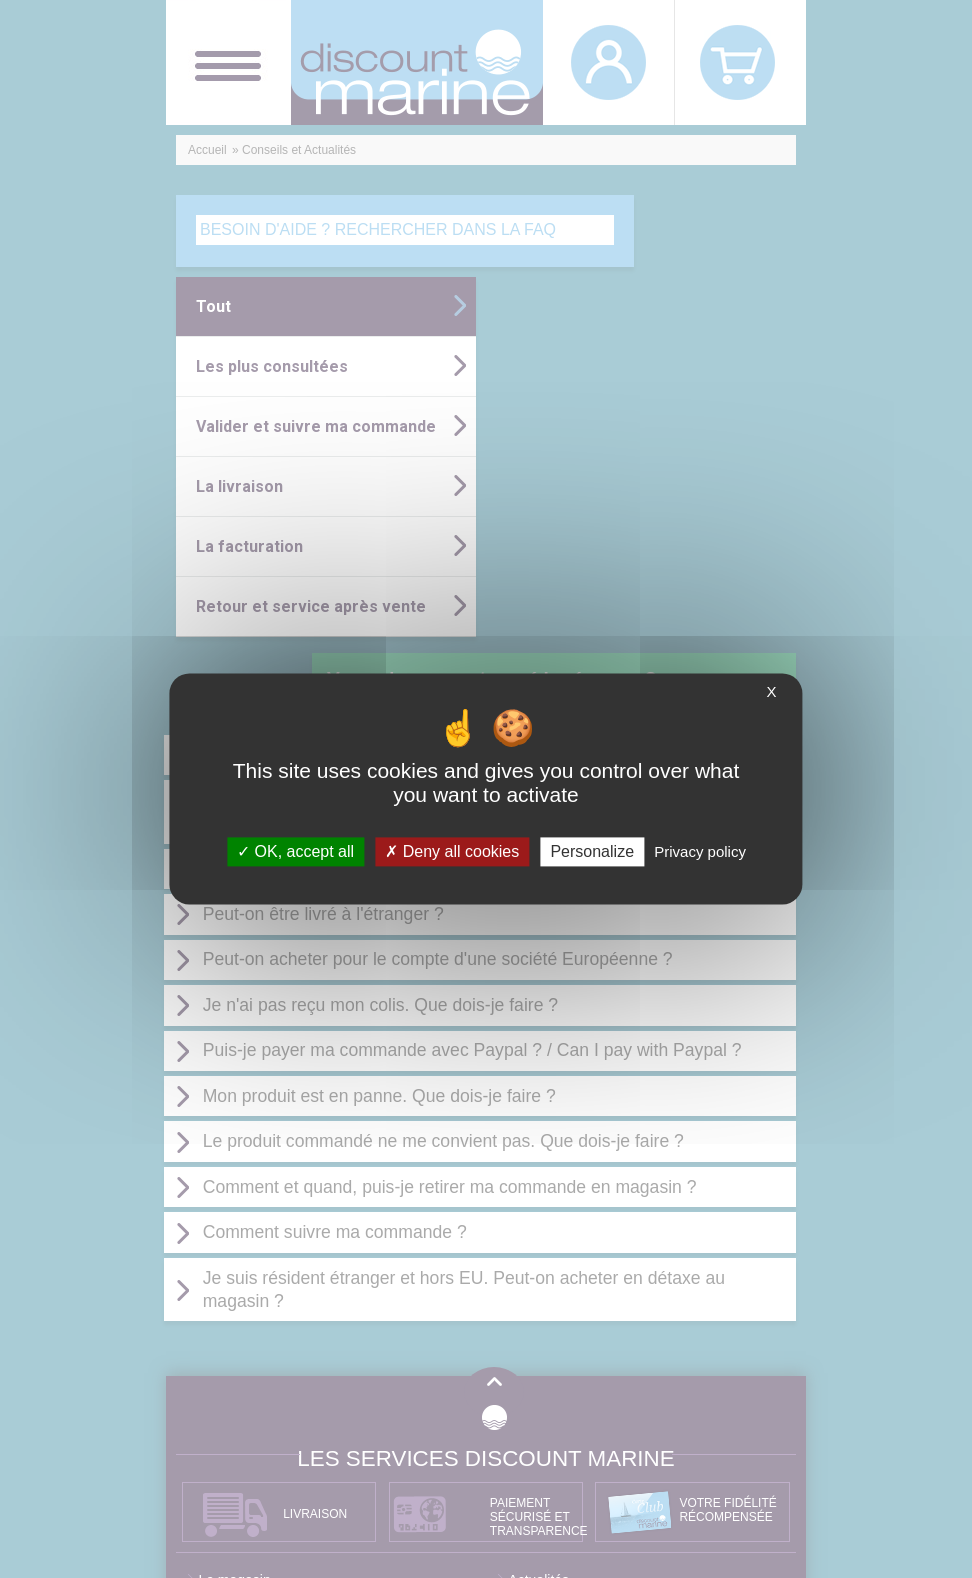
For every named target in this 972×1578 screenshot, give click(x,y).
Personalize (592, 851)
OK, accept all (295, 851)
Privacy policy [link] (700, 851)
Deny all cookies (452, 851)
